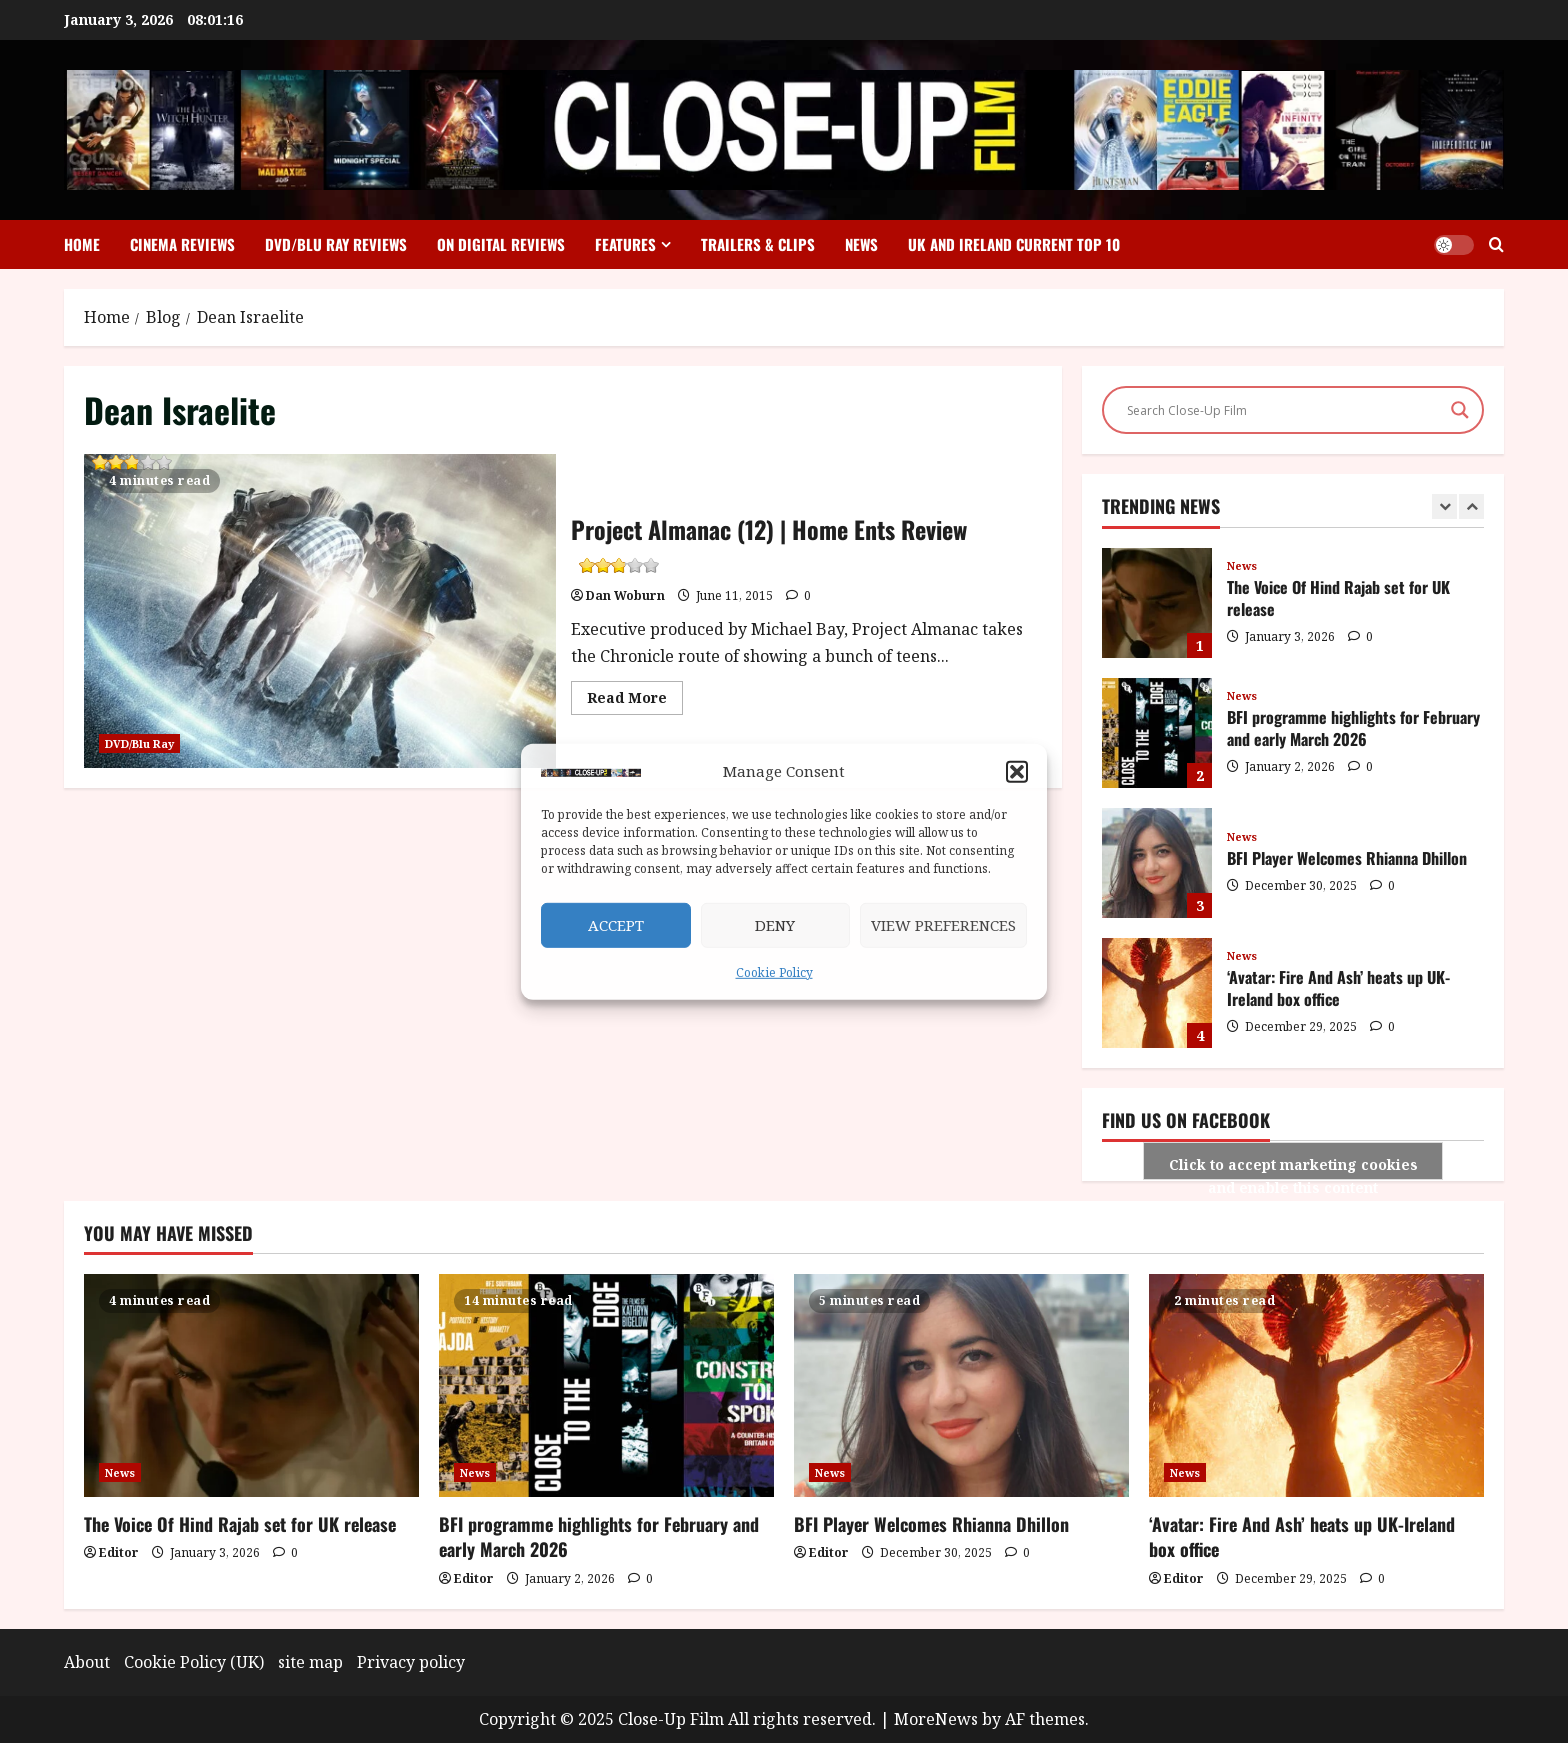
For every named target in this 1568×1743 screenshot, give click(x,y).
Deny (775, 925)
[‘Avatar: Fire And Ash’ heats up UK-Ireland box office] (1316, 1385)
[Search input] (1284, 410)
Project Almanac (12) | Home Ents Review (130, 465)
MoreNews (936, 1719)
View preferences (943, 925)
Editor (119, 1552)
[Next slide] (1471, 506)
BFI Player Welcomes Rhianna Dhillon (1157, 863)
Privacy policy (411, 1662)
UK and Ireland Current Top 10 (1014, 244)
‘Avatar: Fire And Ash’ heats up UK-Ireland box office (1157, 993)
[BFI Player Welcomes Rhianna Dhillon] (961, 1385)
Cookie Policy (774, 972)
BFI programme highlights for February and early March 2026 (1157, 733)
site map (310, 1662)
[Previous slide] (1444, 506)
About (87, 1662)
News (861, 244)
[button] (1017, 772)
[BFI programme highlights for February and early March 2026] (606, 1385)
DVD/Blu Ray (139, 743)
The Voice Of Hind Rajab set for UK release (1157, 603)
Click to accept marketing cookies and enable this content (1293, 1167)
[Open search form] (1496, 244)
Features (625, 244)
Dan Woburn (625, 595)
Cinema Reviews (182, 244)
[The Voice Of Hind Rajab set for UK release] (251, 1385)
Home (82, 244)
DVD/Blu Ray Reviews (336, 244)
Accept (616, 925)
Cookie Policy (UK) (194, 1662)
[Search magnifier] (1460, 410)
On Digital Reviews (501, 244)
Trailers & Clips (758, 244)
